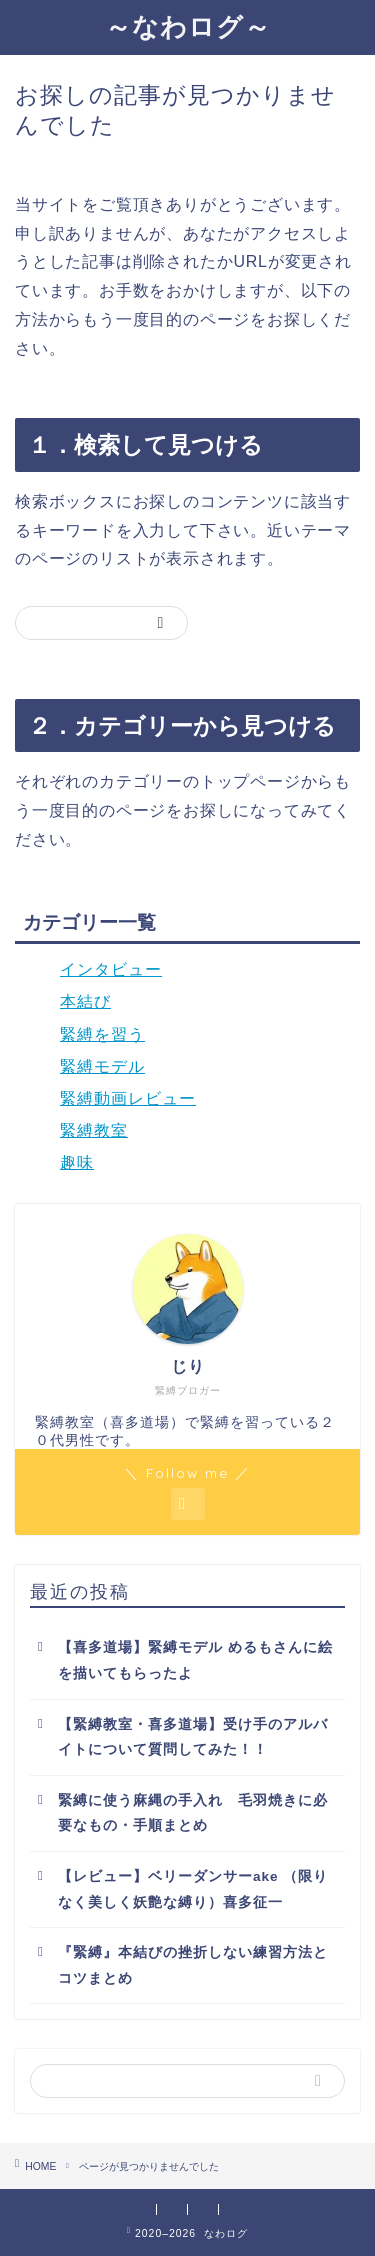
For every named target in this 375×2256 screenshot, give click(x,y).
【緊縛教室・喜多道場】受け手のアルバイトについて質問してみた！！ (193, 1737)
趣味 (77, 1162)
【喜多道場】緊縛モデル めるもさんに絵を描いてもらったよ (195, 1660)
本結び (85, 1001)
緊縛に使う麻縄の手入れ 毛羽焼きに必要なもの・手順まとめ (193, 1813)
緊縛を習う (102, 1034)
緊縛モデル (102, 1066)
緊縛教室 (94, 1130)
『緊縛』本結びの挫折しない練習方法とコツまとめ (193, 1965)
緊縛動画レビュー (128, 1098)
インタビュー (111, 969)
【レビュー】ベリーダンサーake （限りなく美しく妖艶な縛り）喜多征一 (193, 1889)
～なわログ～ (188, 26)
